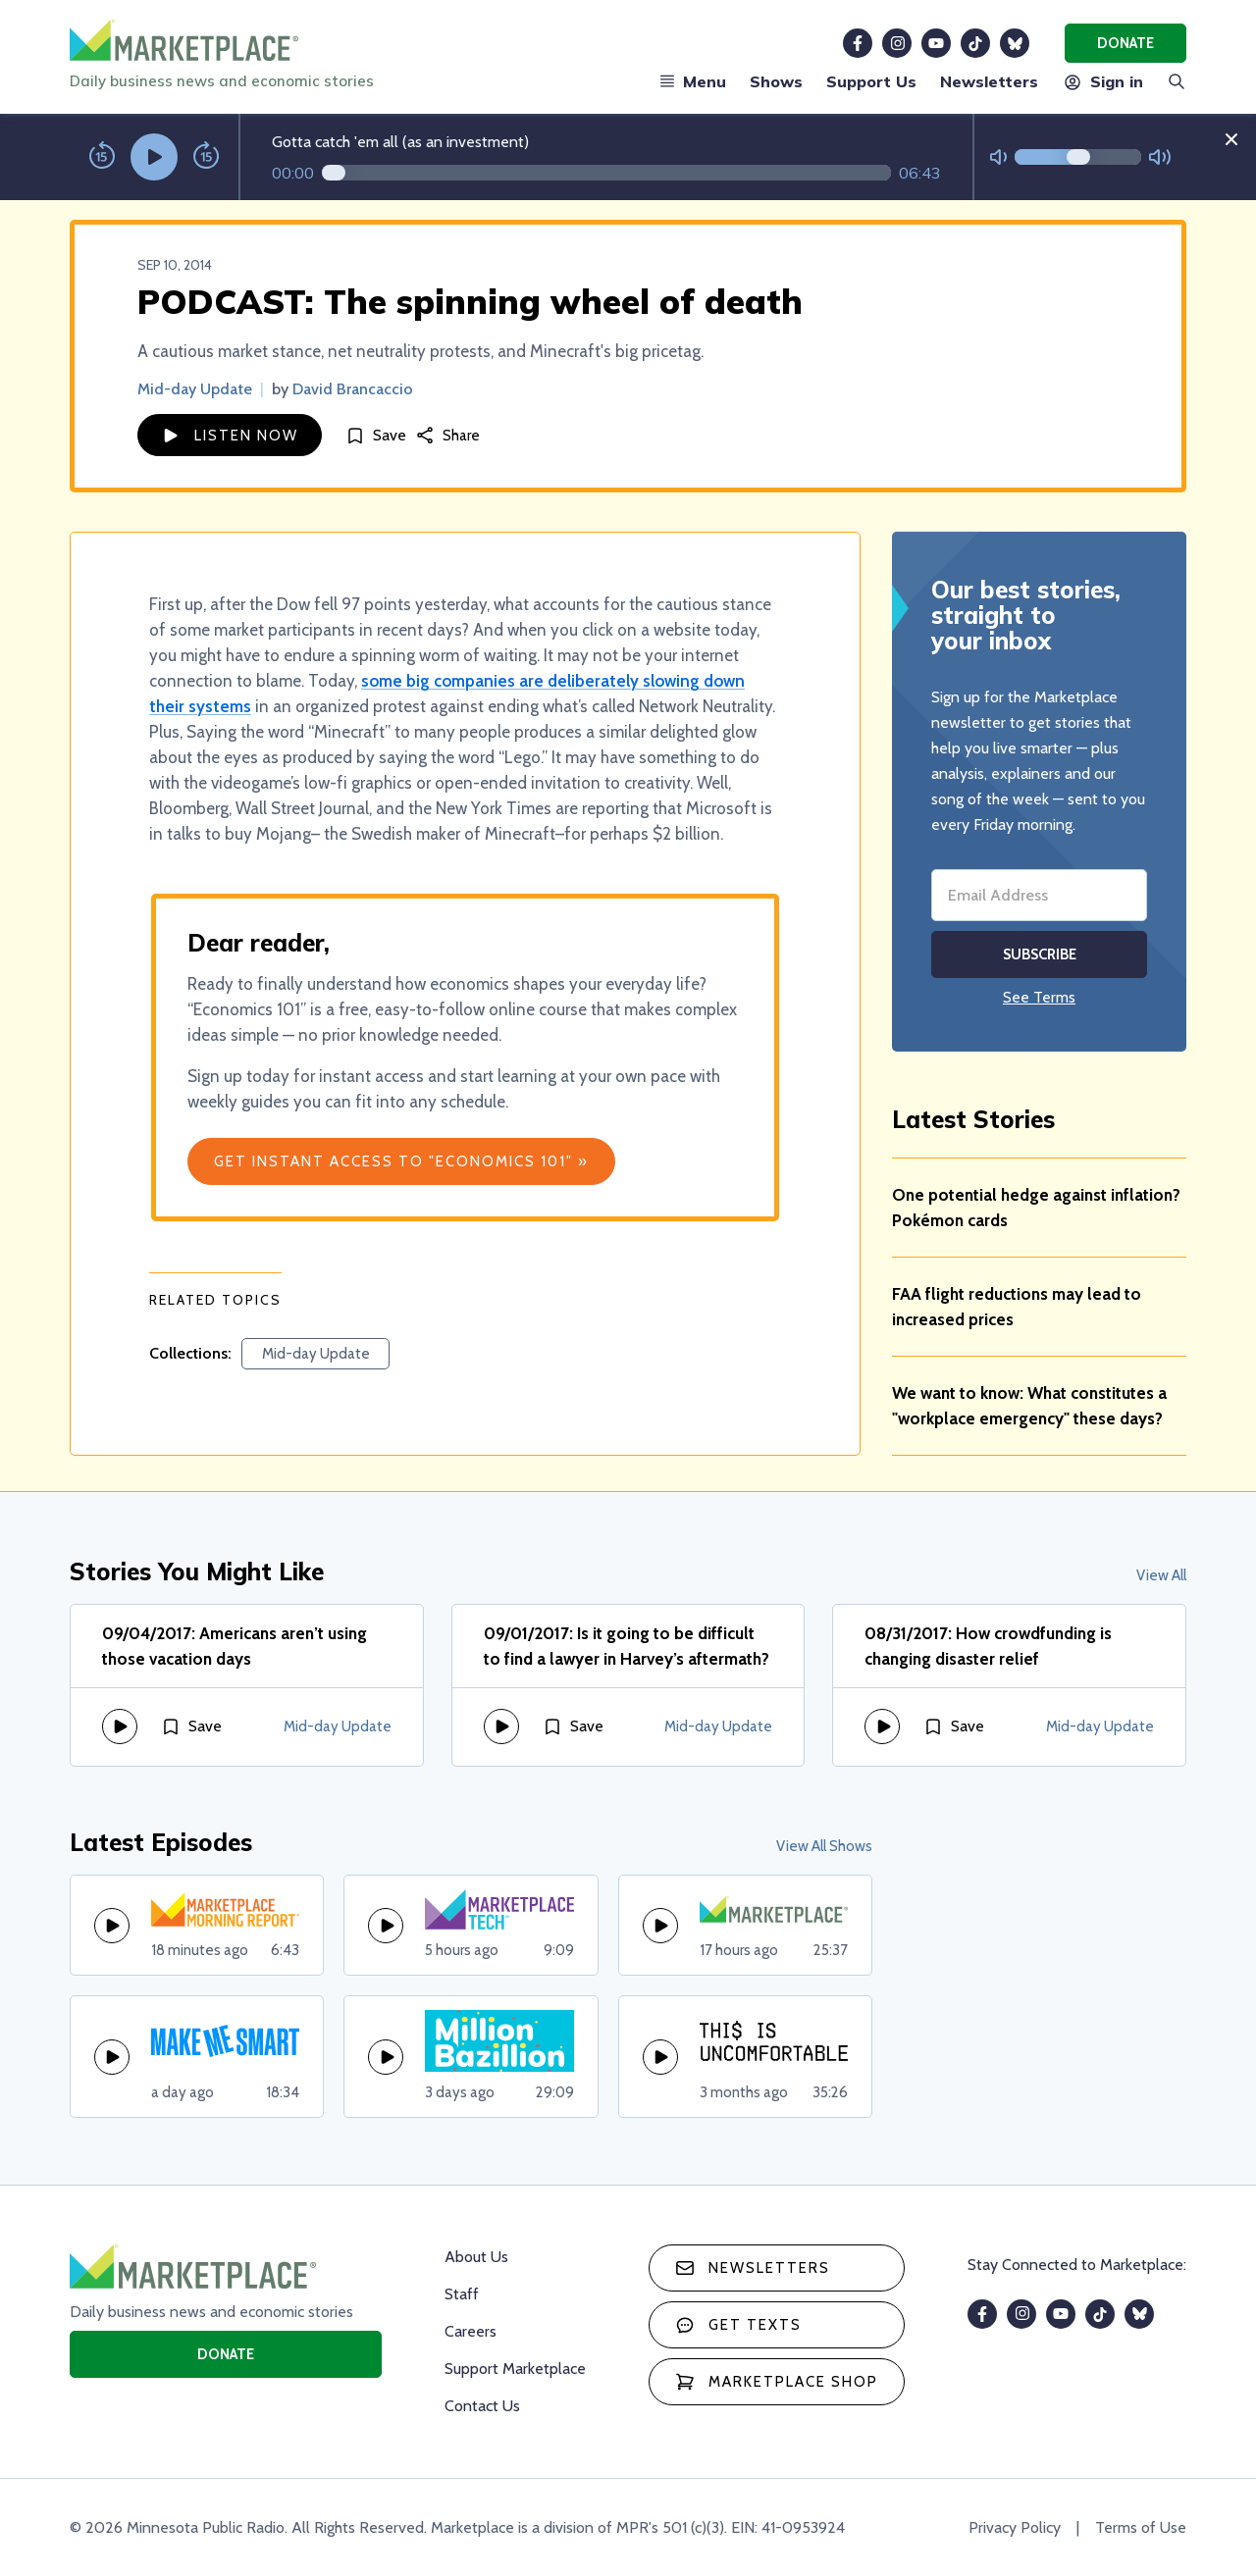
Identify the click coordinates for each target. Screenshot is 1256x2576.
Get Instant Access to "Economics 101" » (401, 1161)
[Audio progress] (606, 172)
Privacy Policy (1014, 2527)
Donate (1125, 43)
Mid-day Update (194, 389)
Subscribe (1039, 954)
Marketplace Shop (776, 2382)
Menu (692, 81)
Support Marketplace (515, 2368)
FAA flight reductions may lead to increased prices (1016, 1306)
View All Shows (824, 1846)
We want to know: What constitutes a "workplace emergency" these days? (1029, 1405)
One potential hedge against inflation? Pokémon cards (1036, 1207)
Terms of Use (1140, 2527)
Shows (776, 81)
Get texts (738, 2325)
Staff (462, 2294)
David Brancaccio (352, 389)
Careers (471, 2331)
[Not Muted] (998, 157)
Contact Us (482, 2405)
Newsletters (989, 81)
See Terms (1039, 997)
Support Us (871, 81)
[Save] (376, 435)
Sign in (1102, 81)
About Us (476, 2256)
